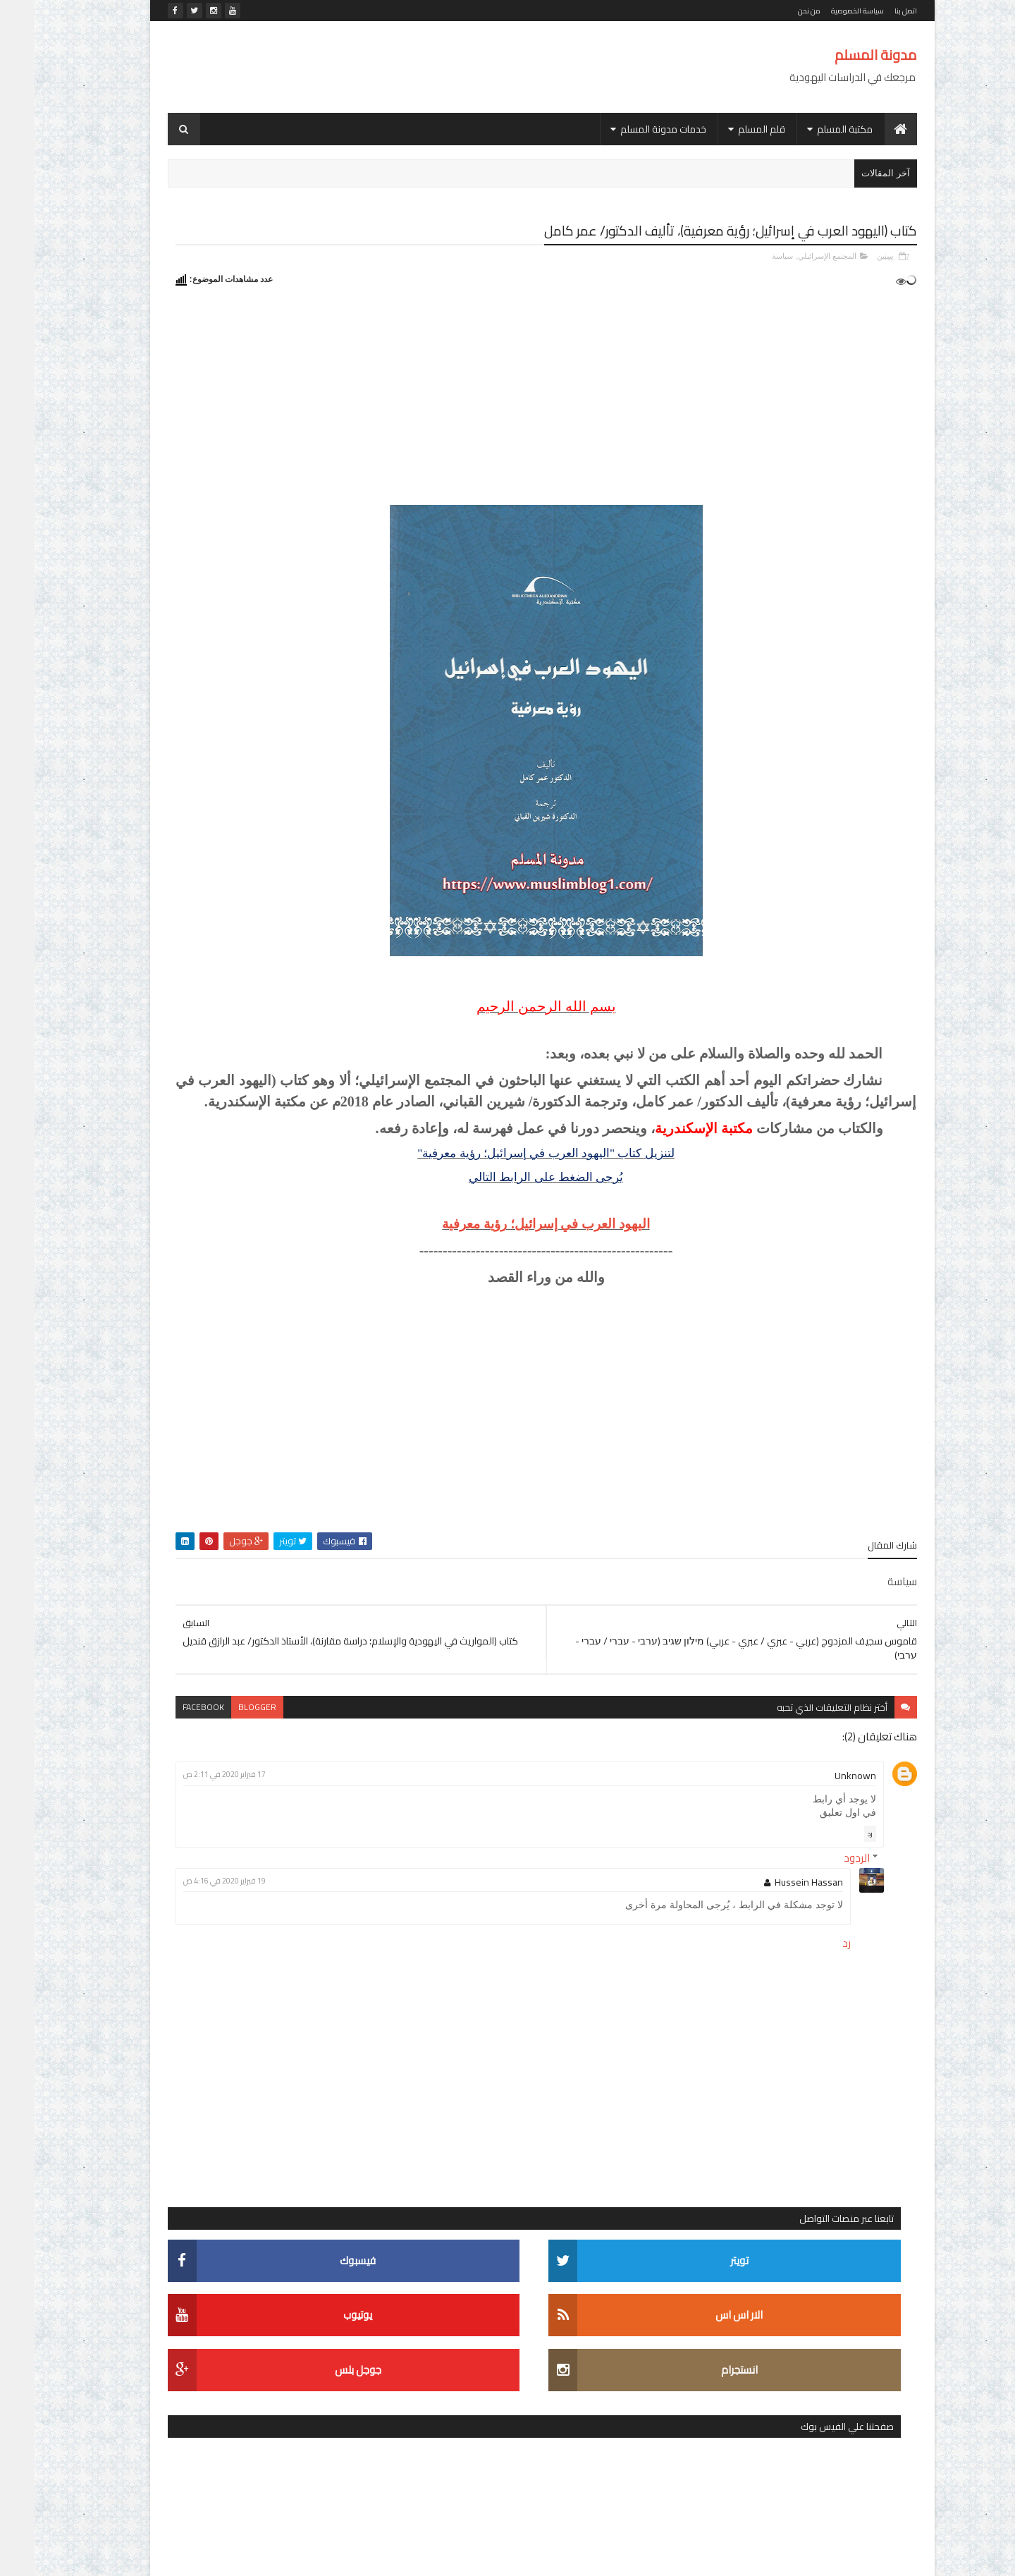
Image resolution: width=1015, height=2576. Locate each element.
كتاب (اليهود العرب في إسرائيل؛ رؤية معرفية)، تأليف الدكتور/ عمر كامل (226, 954)
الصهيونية (212, 1628)
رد (835, 1874)
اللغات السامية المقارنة (211, 1678)
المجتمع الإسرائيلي (792, 254)
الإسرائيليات (263, 1604)
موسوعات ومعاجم (313, 1801)
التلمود (337, 1628)
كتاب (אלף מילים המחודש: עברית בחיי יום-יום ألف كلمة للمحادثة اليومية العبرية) (220, 1359)
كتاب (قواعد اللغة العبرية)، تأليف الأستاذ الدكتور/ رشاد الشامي (216, 877)
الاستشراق (328, 1604)
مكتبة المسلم (810, 129)
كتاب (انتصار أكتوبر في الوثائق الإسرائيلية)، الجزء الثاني (216, 1030)
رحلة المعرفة (178, 1727)
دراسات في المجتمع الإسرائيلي (287, 1727)
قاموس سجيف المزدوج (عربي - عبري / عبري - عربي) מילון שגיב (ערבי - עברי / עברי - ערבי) (219, 727)
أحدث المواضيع (301, 687)
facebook (410, 1747)
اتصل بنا (871, 11)
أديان (278, 1579)
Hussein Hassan (774, 1922)
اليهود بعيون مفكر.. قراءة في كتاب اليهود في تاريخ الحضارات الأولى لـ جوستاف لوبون (213, 1115)
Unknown (821, 1816)
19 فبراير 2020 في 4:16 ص (431, 1921)
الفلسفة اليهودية (253, 1653)
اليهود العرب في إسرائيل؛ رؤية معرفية (632, 1264)
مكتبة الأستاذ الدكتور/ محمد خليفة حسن (270, 1776)
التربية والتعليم (192, 1604)
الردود (822, 1898)
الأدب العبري (224, 1579)
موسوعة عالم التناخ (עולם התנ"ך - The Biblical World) (218, 801)
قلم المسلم (727, 129)
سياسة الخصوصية (822, 11)
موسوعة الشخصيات (217, 1801)
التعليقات (189, 687)
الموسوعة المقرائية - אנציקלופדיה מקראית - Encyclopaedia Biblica (226, 1433)
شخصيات (285, 1752)
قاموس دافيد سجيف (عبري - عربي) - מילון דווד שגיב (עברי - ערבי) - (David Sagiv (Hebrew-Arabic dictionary (222, 1278)
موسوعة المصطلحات (307, 1826)
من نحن (774, 11)
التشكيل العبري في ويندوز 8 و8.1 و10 (223, 1191)
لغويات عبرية (223, 1752)
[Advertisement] (389, 67)
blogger (464, 1747)
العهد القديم (327, 1653)
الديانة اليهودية (278, 1628)
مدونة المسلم (841, 55)
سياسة (747, 254)
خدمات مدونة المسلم (629, 129)
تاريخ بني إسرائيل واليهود (206, 1702)
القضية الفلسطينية (313, 1678)
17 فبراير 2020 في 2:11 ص (431, 1814)
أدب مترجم (328, 1579)
